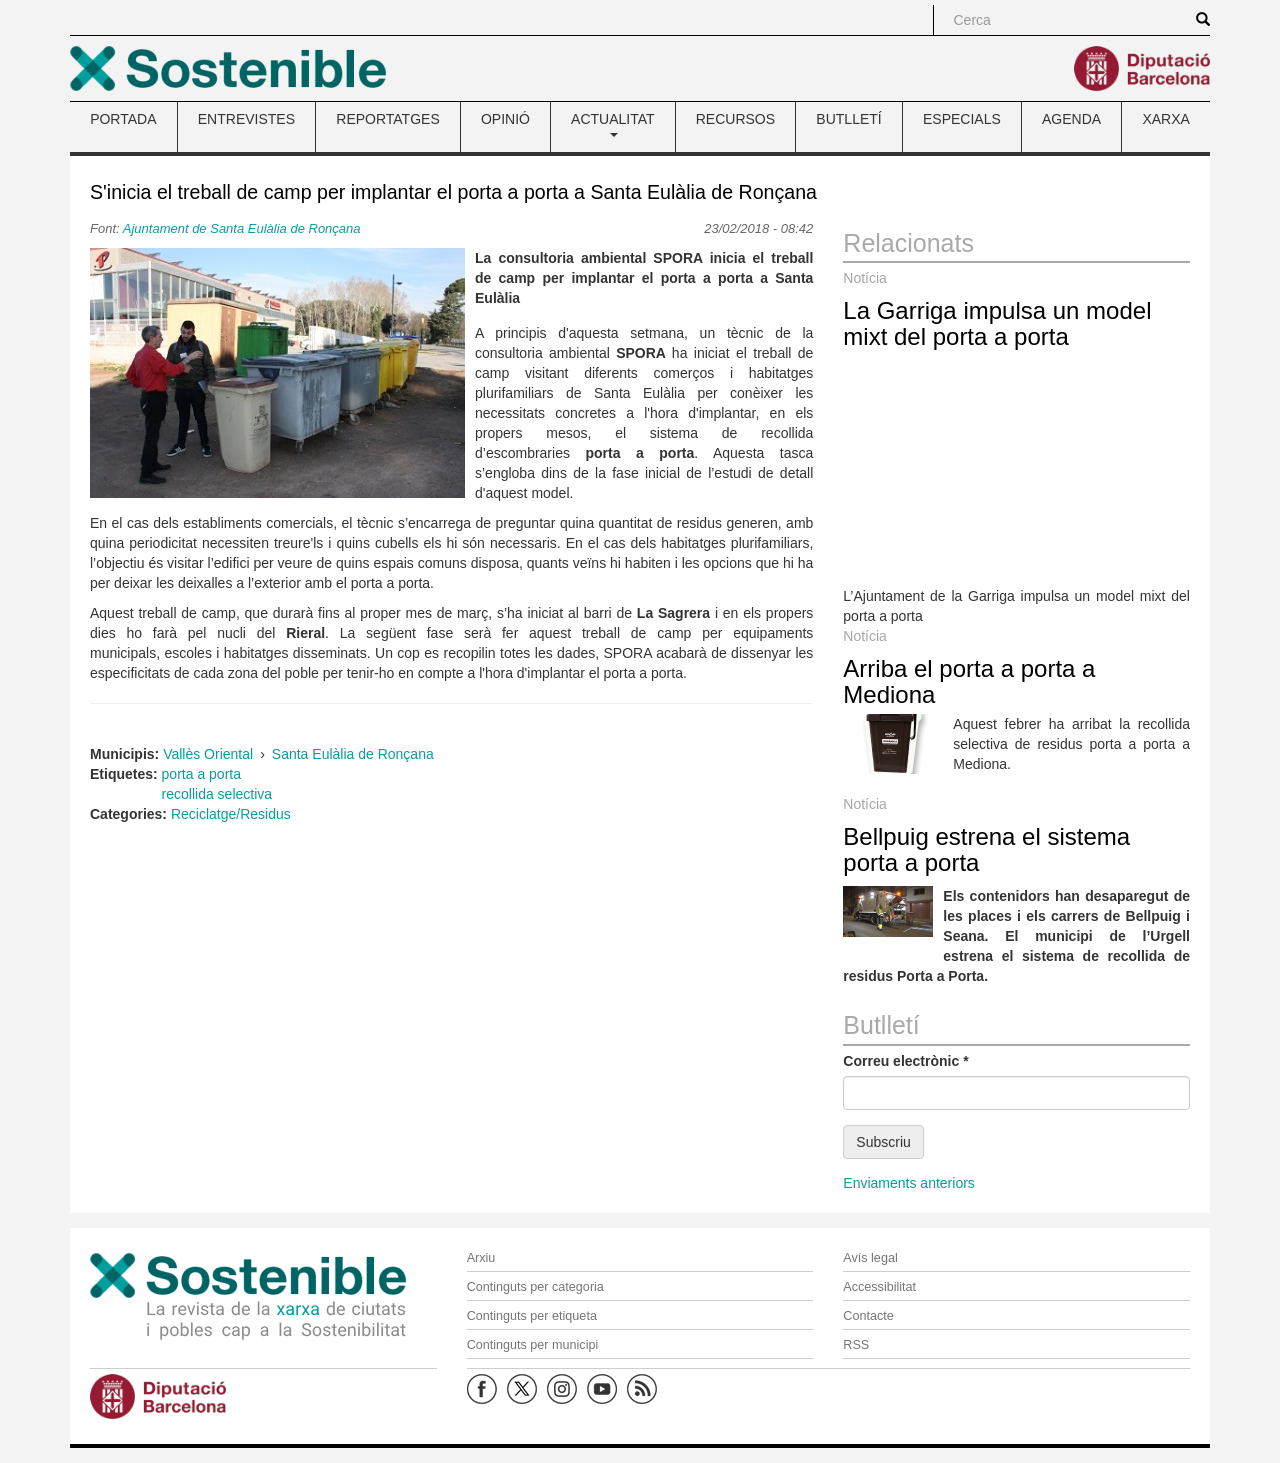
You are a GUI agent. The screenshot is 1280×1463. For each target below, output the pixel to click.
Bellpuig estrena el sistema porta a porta (986, 849)
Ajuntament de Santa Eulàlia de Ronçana (242, 228)
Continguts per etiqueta (532, 1316)
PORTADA (123, 119)
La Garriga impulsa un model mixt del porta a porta (997, 323)
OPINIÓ (505, 119)
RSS (856, 1345)
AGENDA (1071, 119)
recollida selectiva (217, 794)
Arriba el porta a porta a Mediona (969, 681)
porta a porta (201, 774)
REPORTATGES (387, 119)
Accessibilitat (879, 1287)
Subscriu (883, 1142)
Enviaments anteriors (909, 1183)
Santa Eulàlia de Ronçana (353, 754)
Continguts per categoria (535, 1287)
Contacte (868, 1316)
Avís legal (870, 1258)
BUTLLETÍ (848, 119)
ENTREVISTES (246, 119)
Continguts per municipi (533, 1345)
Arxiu (481, 1258)
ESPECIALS (962, 119)
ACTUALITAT (613, 124)
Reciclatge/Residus (231, 814)
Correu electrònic (905, 1061)
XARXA (1165, 119)
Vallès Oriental (208, 754)
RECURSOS (735, 119)
